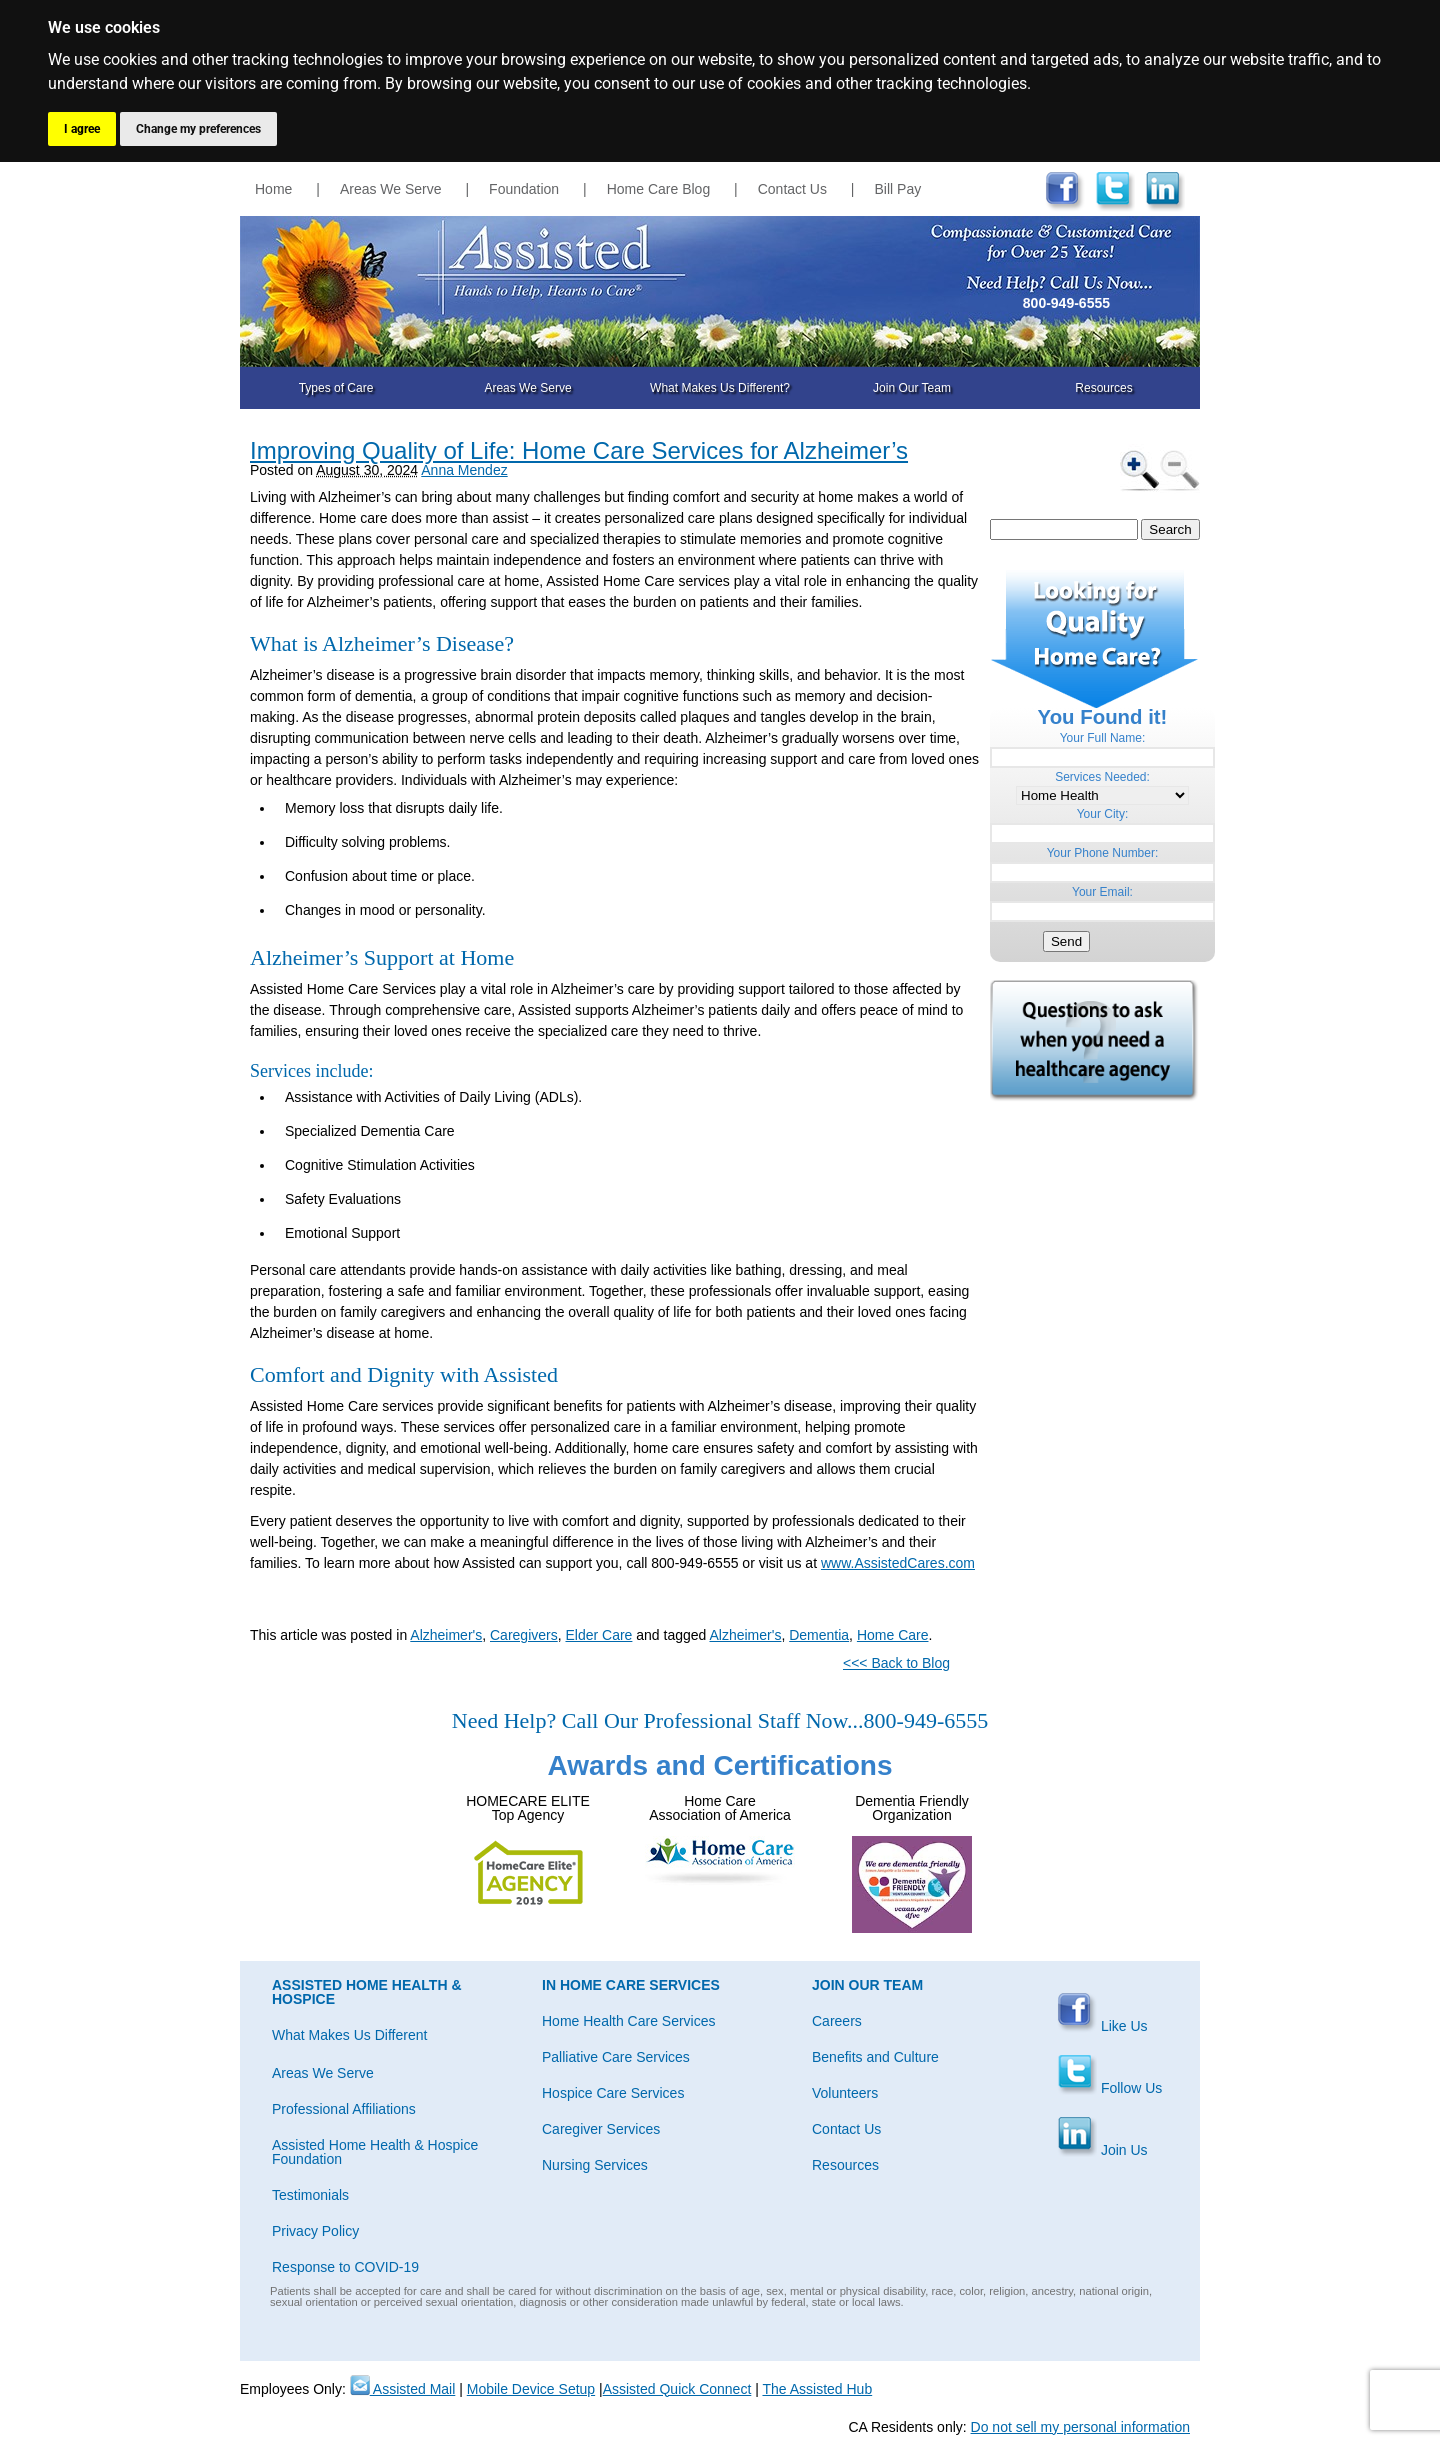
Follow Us (1109, 2088)
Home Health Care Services (629, 2021)
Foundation (524, 189)
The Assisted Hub (817, 2389)
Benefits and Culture (875, 2057)
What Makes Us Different (349, 2035)
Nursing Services (595, 2165)
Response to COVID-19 (345, 2267)
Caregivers (524, 1635)
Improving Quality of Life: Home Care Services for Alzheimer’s (579, 450)
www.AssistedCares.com (898, 1563)
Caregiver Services (601, 2129)
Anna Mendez (464, 470)
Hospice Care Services (613, 2093)
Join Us (1102, 2150)
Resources (1103, 388)
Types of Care (336, 388)
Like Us (1102, 2026)
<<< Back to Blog (896, 1663)
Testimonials (310, 2195)
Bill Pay (898, 189)
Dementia (819, 1635)
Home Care (893, 1635)
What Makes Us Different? (720, 388)
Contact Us (792, 189)
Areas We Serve (391, 189)
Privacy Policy (315, 2231)
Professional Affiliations (344, 2109)
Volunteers (845, 2093)
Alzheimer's (446, 1635)
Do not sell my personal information (1080, 2427)
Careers (837, 2021)
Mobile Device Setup (531, 2389)
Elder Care (598, 1635)
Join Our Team (912, 388)
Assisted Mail (403, 2389)
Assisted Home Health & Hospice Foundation (375, 2152)
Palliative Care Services (616, 2057)
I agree (82, 129)
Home (273, 189)
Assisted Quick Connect (677, 2389)
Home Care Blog (659, 189)
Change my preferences (198, 129)
